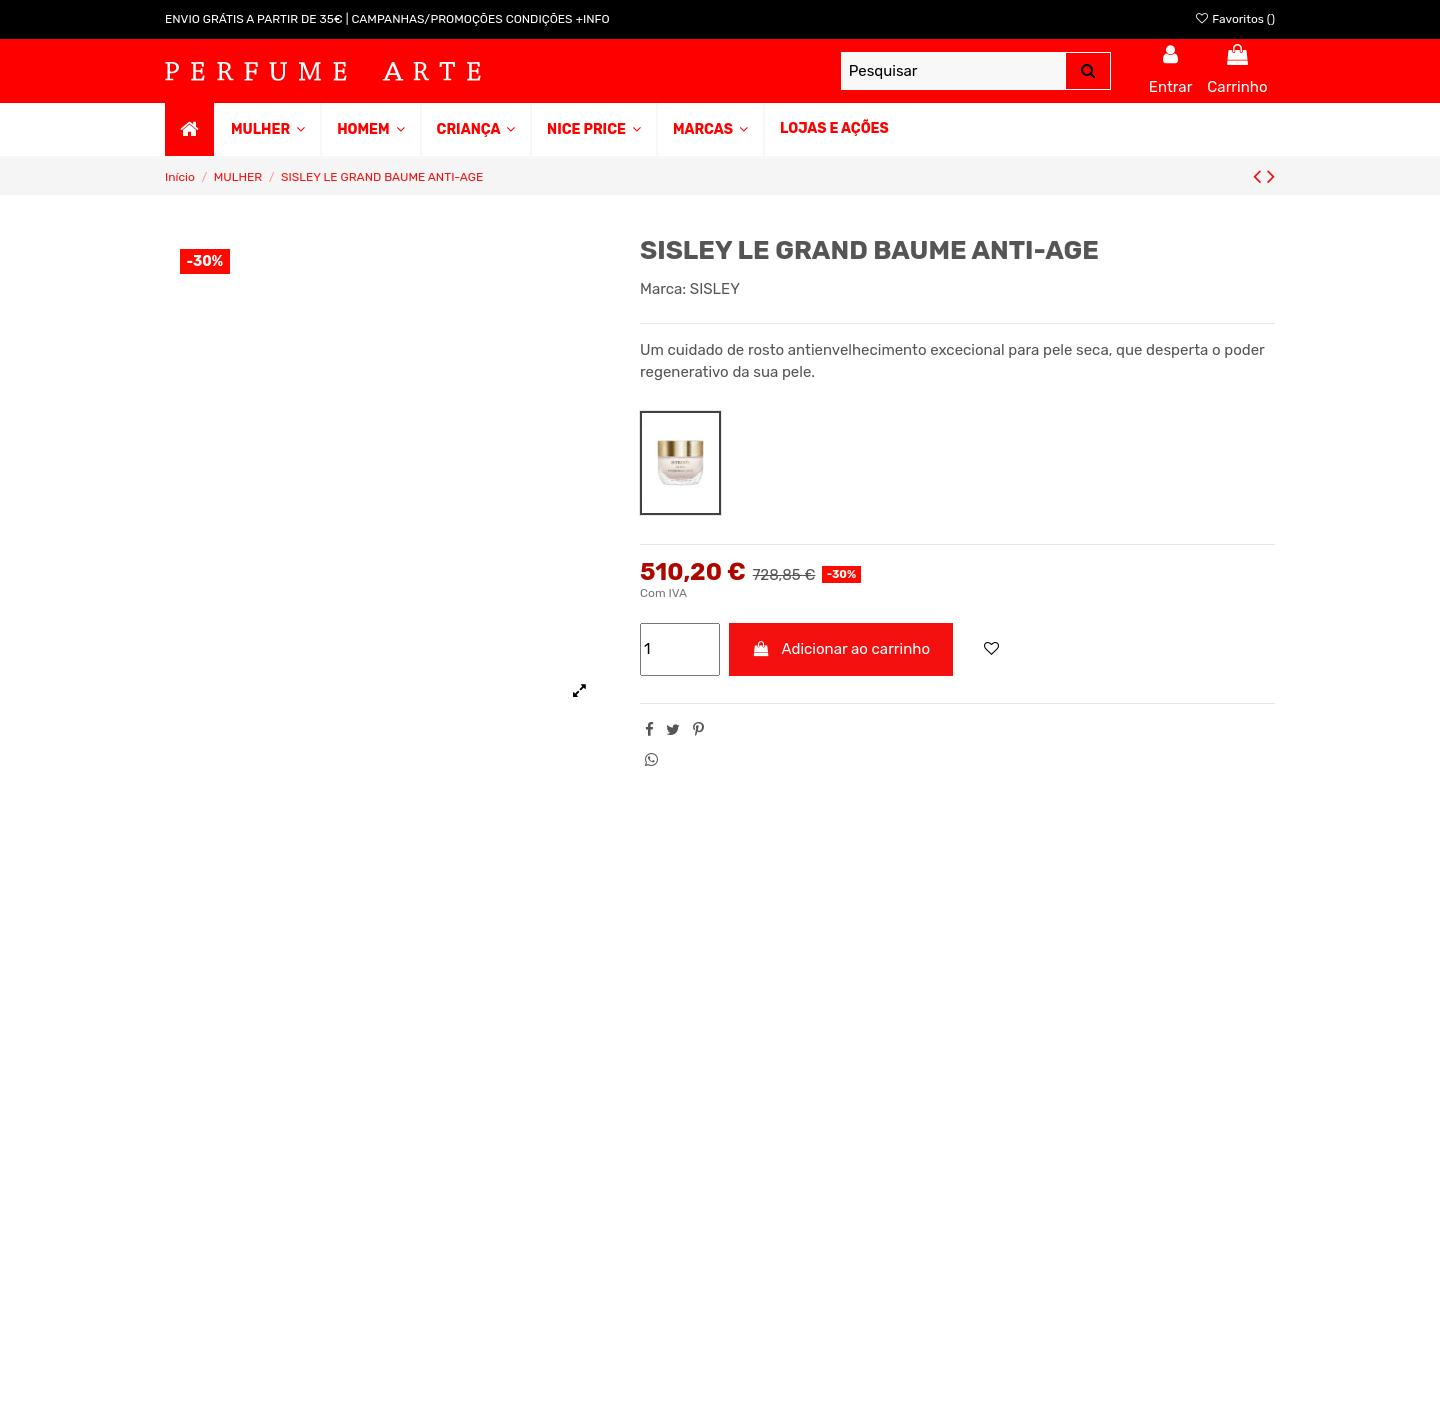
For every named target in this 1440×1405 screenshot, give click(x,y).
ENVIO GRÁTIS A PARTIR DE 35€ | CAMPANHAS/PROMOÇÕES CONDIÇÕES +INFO (387, 19)
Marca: (663, 289)
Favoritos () (1234, 19)
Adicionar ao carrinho (841, 649)
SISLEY (715, 289)
